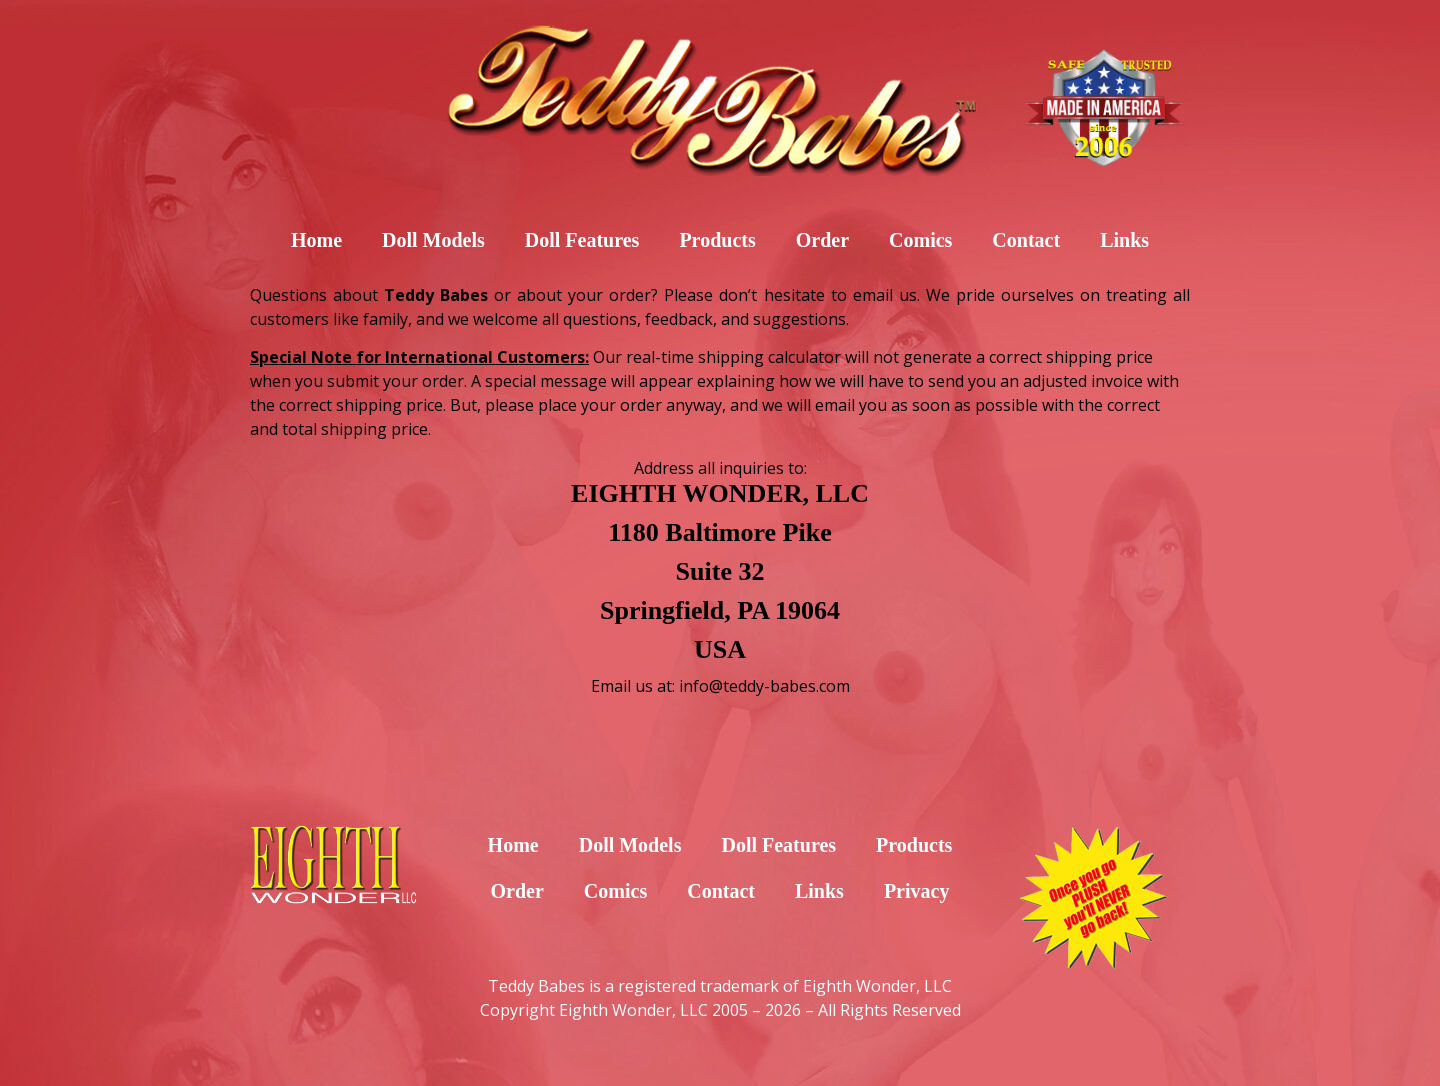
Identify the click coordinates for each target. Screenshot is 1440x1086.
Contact (1026, 240)
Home (316, 240)
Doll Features (582, 240)
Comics (920, 240)
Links (1124, 240)
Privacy (917, 891)
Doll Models (433, 240)
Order (822, 240)
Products (717, 240)
